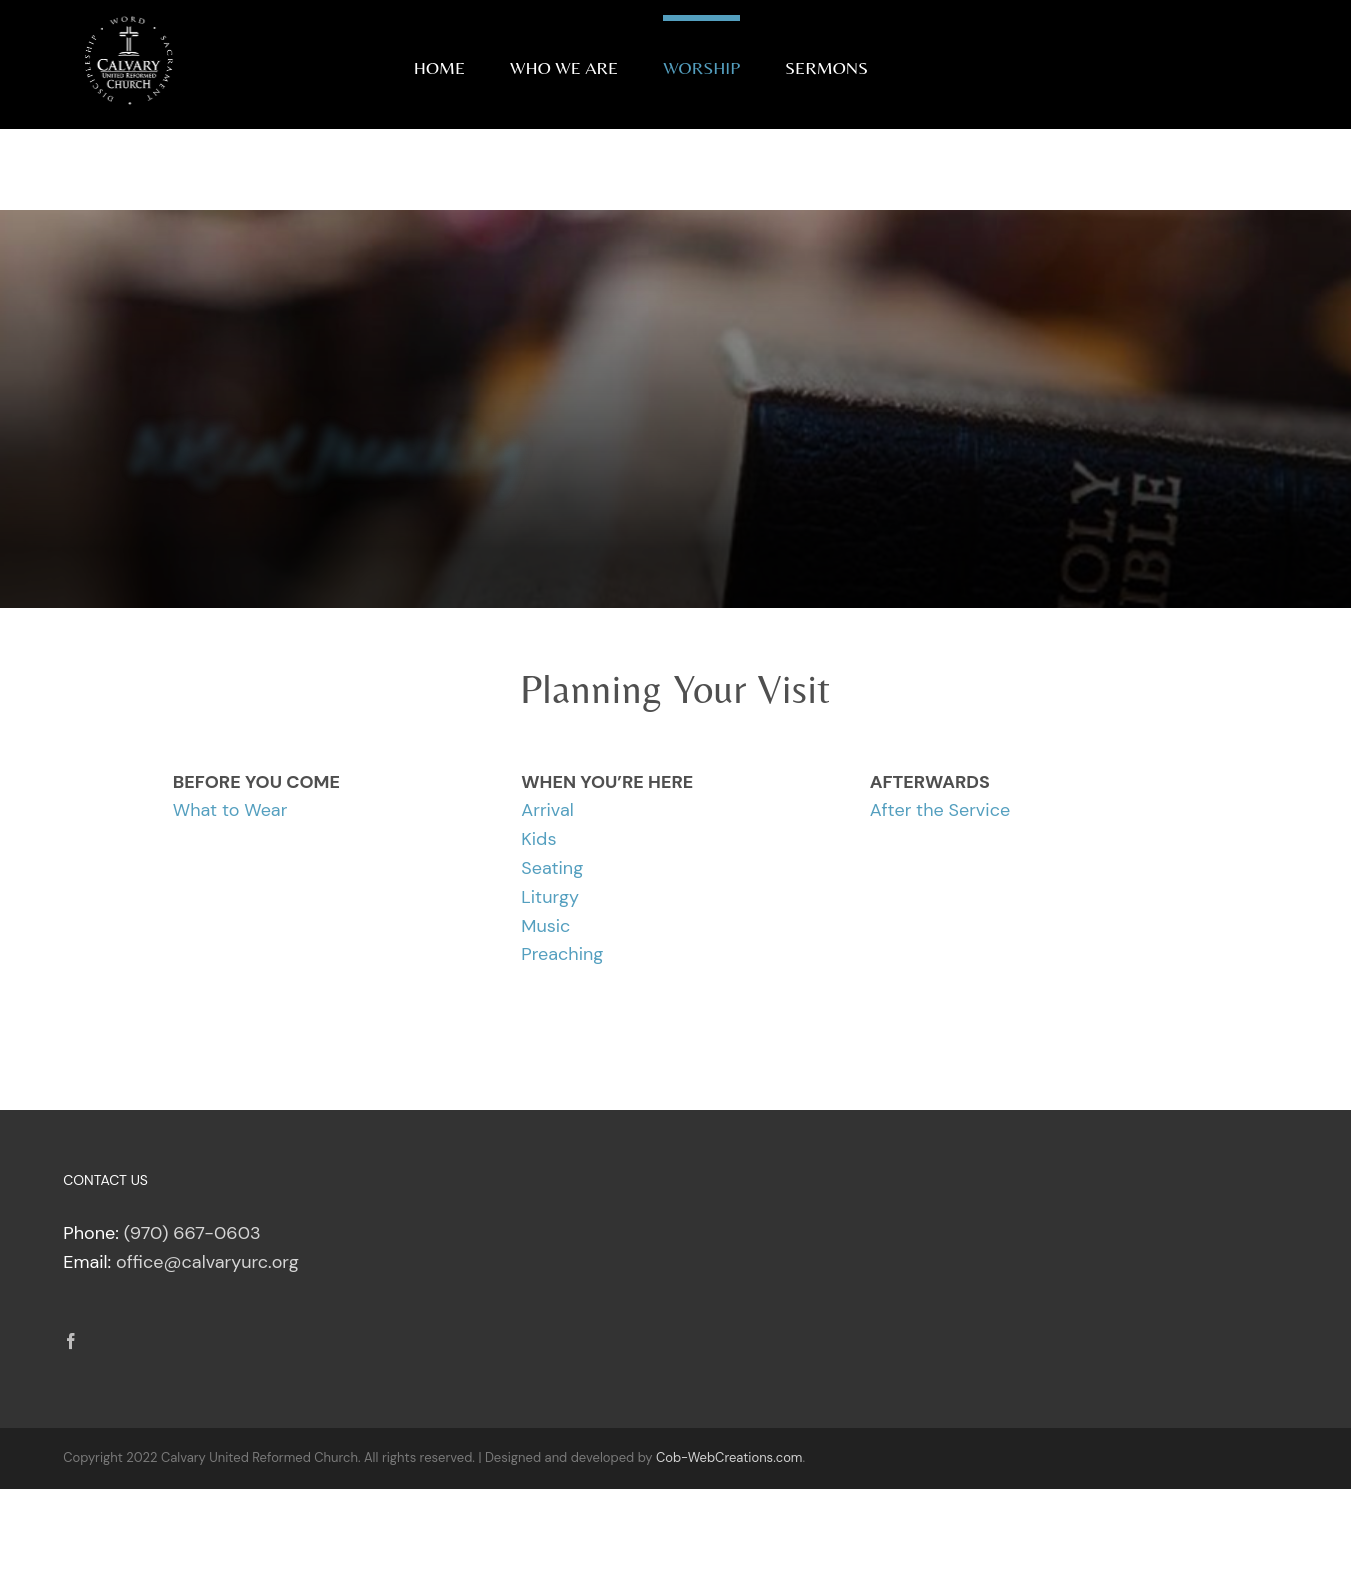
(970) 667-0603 (192, 1233)
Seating (552, 868)
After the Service (940, 810)
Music (545, 926)
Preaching (562, 954)
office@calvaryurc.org (207, 1262)
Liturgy (550, 897)
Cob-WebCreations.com (729, 1457)
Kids (538, 839)
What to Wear (230, 810)
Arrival (547, 810)
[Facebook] (71, 1341)
